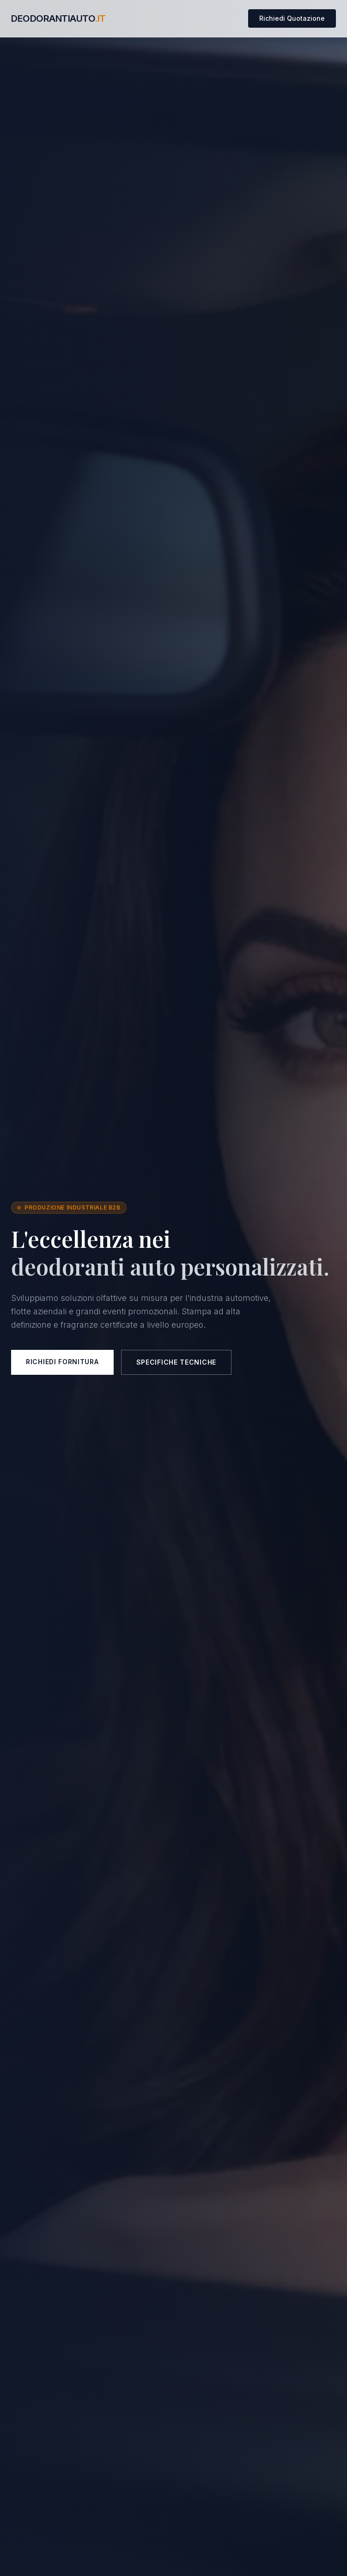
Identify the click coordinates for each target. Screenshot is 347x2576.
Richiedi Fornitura (62, 1362)
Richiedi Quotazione (292, 18)
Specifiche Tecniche (176, 1362)
